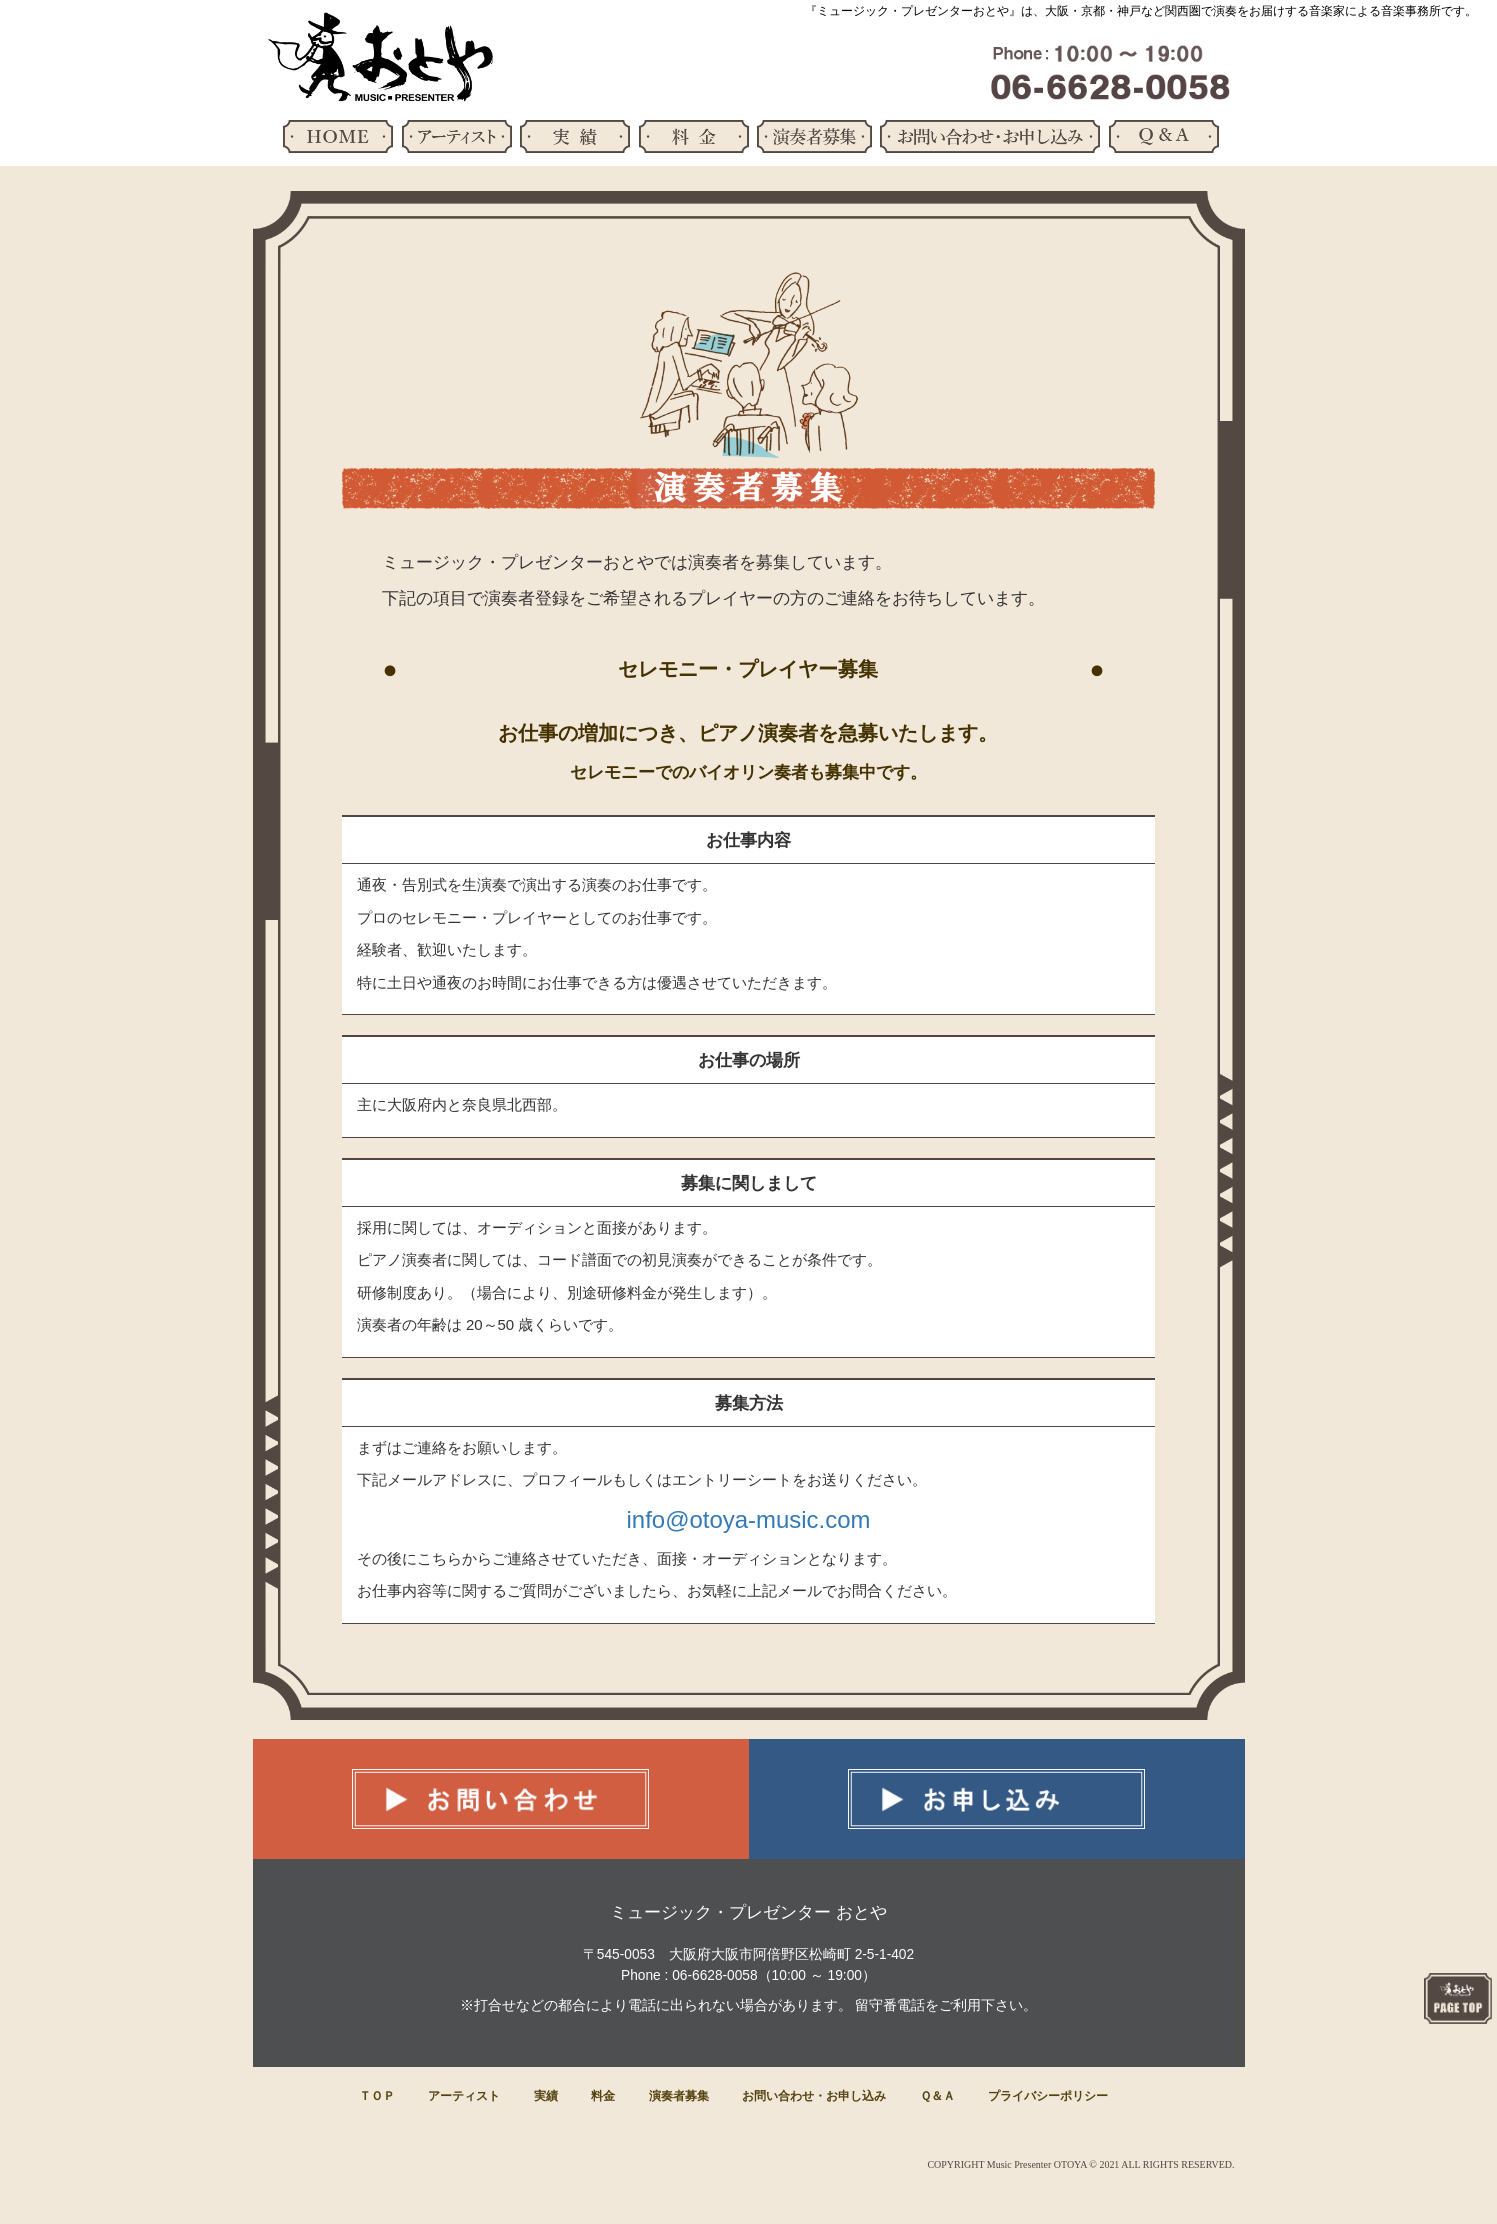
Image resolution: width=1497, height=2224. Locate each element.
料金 (603, 2096)
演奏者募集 (679, 2096)
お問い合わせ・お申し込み (814, 2096)
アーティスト (464, 2096)
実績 (546, 2096)
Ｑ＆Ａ (937, 2096)
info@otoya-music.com (749, 1519)
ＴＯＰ (377, 2096)
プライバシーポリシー (1048, 2096)
